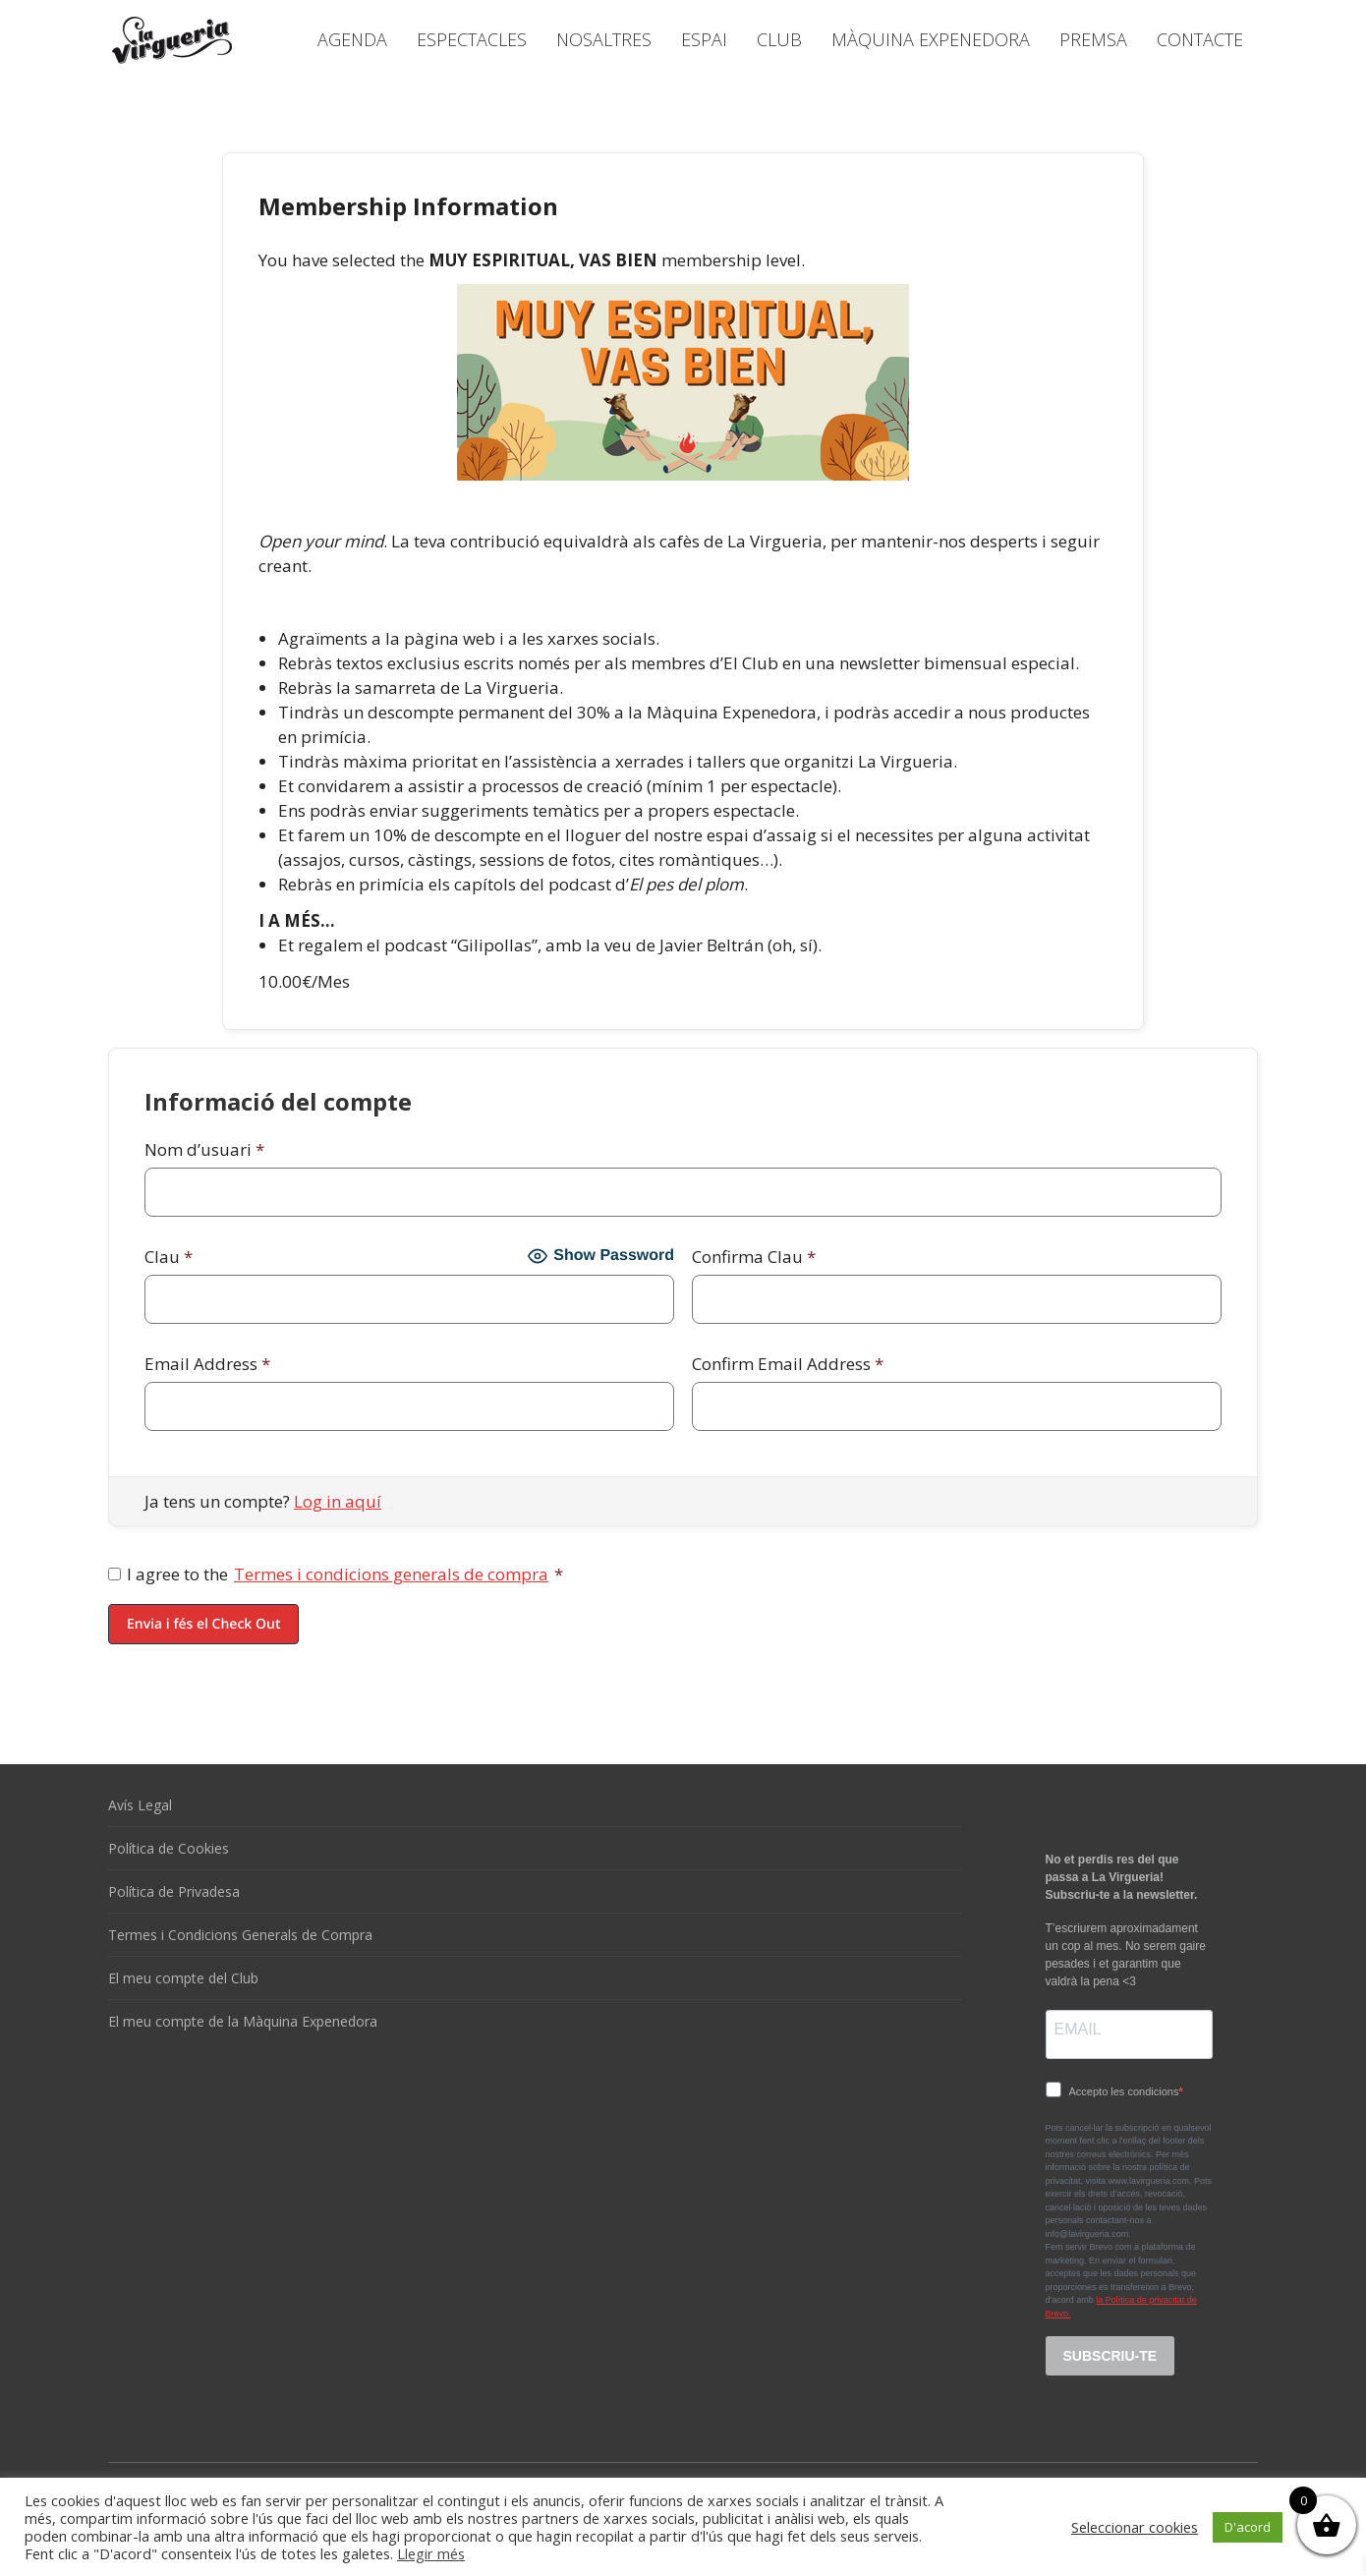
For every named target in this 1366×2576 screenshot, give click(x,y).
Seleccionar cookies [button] (1134, 2527)
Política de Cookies (168, 1848)
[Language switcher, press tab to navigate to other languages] (1166, 12)
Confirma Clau (754, 1256)
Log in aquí (337, 1501)
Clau (168, 1256)
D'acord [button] (1247, 2527)
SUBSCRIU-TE (1110, 2356)
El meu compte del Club (183, 1978)
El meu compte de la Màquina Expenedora (242, 2021)
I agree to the (335, 1574)
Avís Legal (140, 1805)
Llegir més (431, 2553)
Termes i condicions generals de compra (391, 1574)
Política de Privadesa (174, 1891)
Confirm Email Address (787, 1363)
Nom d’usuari (204, 1149)
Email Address (207, 1363)
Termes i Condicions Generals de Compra (240, 1934)
